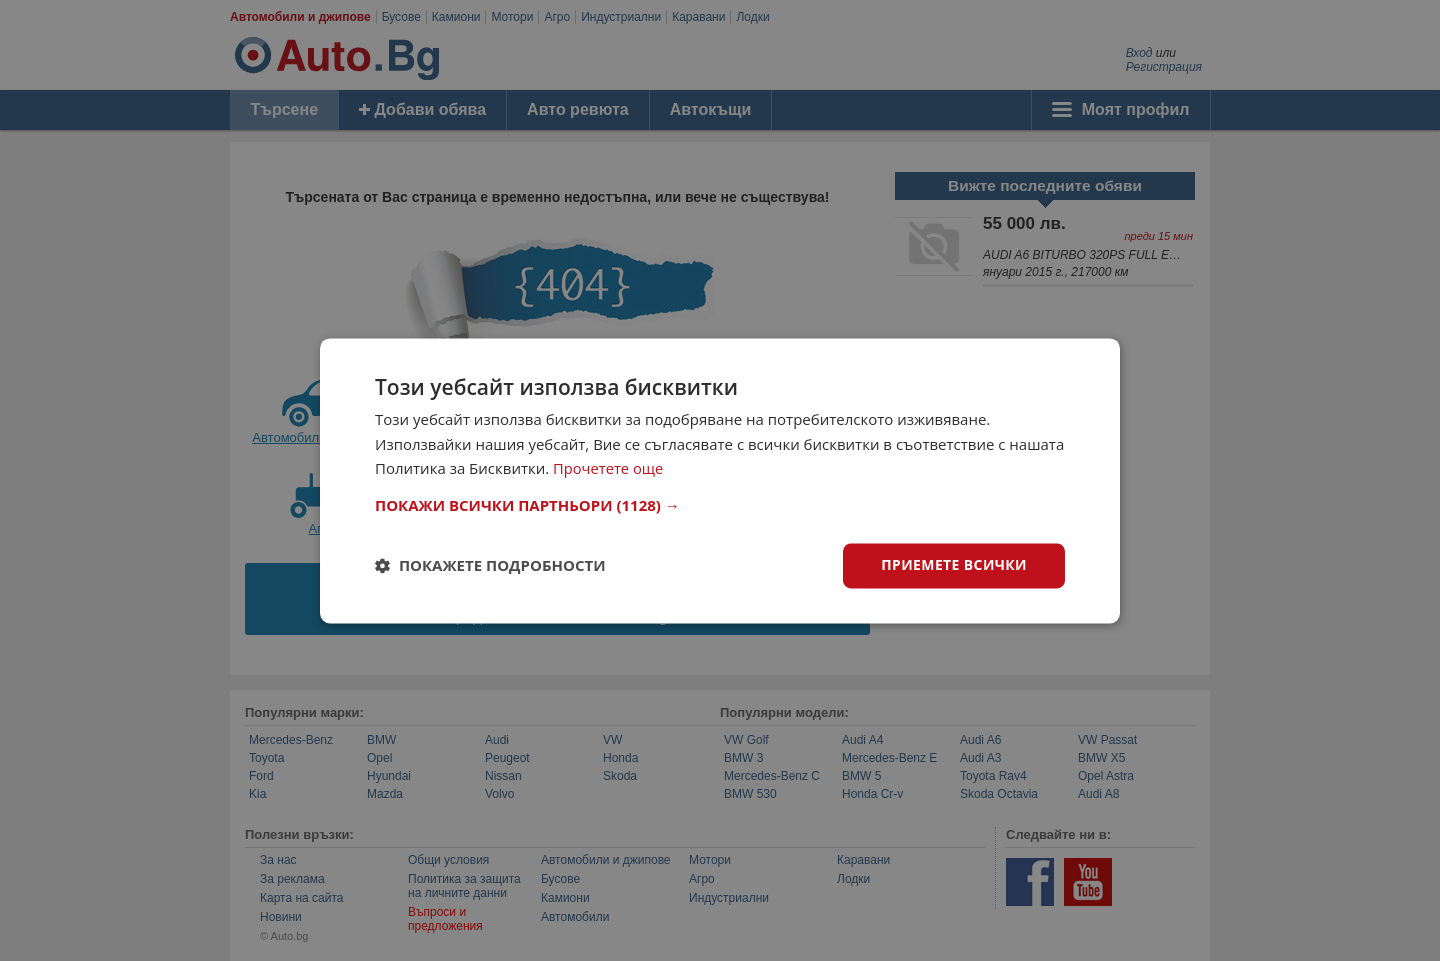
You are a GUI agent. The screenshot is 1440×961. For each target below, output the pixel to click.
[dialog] (720, 480)
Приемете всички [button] (954, 564)
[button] (720, 505)
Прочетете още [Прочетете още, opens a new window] (609, 469)
